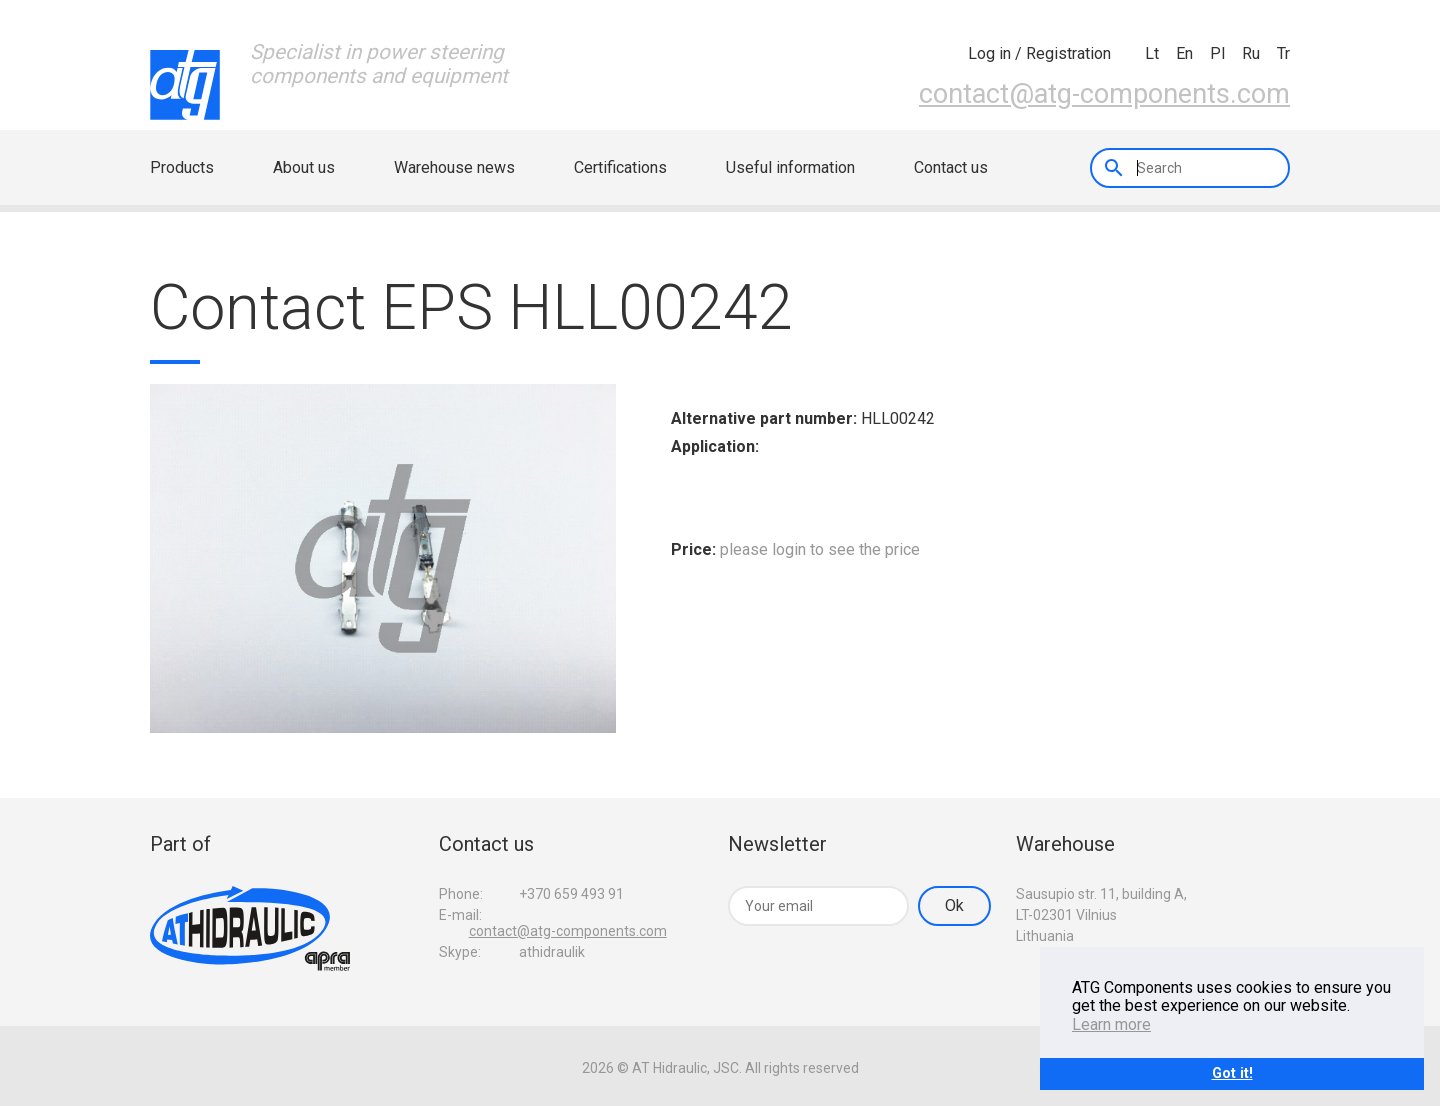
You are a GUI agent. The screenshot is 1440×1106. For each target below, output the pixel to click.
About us (304, 167)
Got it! (1232, 1073)
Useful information (790, 167)
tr (1283, 53)
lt (1152, 53)
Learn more (1111, 1024)
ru (1251, 53)
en (1184, 53)
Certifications (620, 167)
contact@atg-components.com (1104, 94)
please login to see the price (820, 549)
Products (182, 167)
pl (1217, 53)
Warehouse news (454, 167)
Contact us (951, 167)
